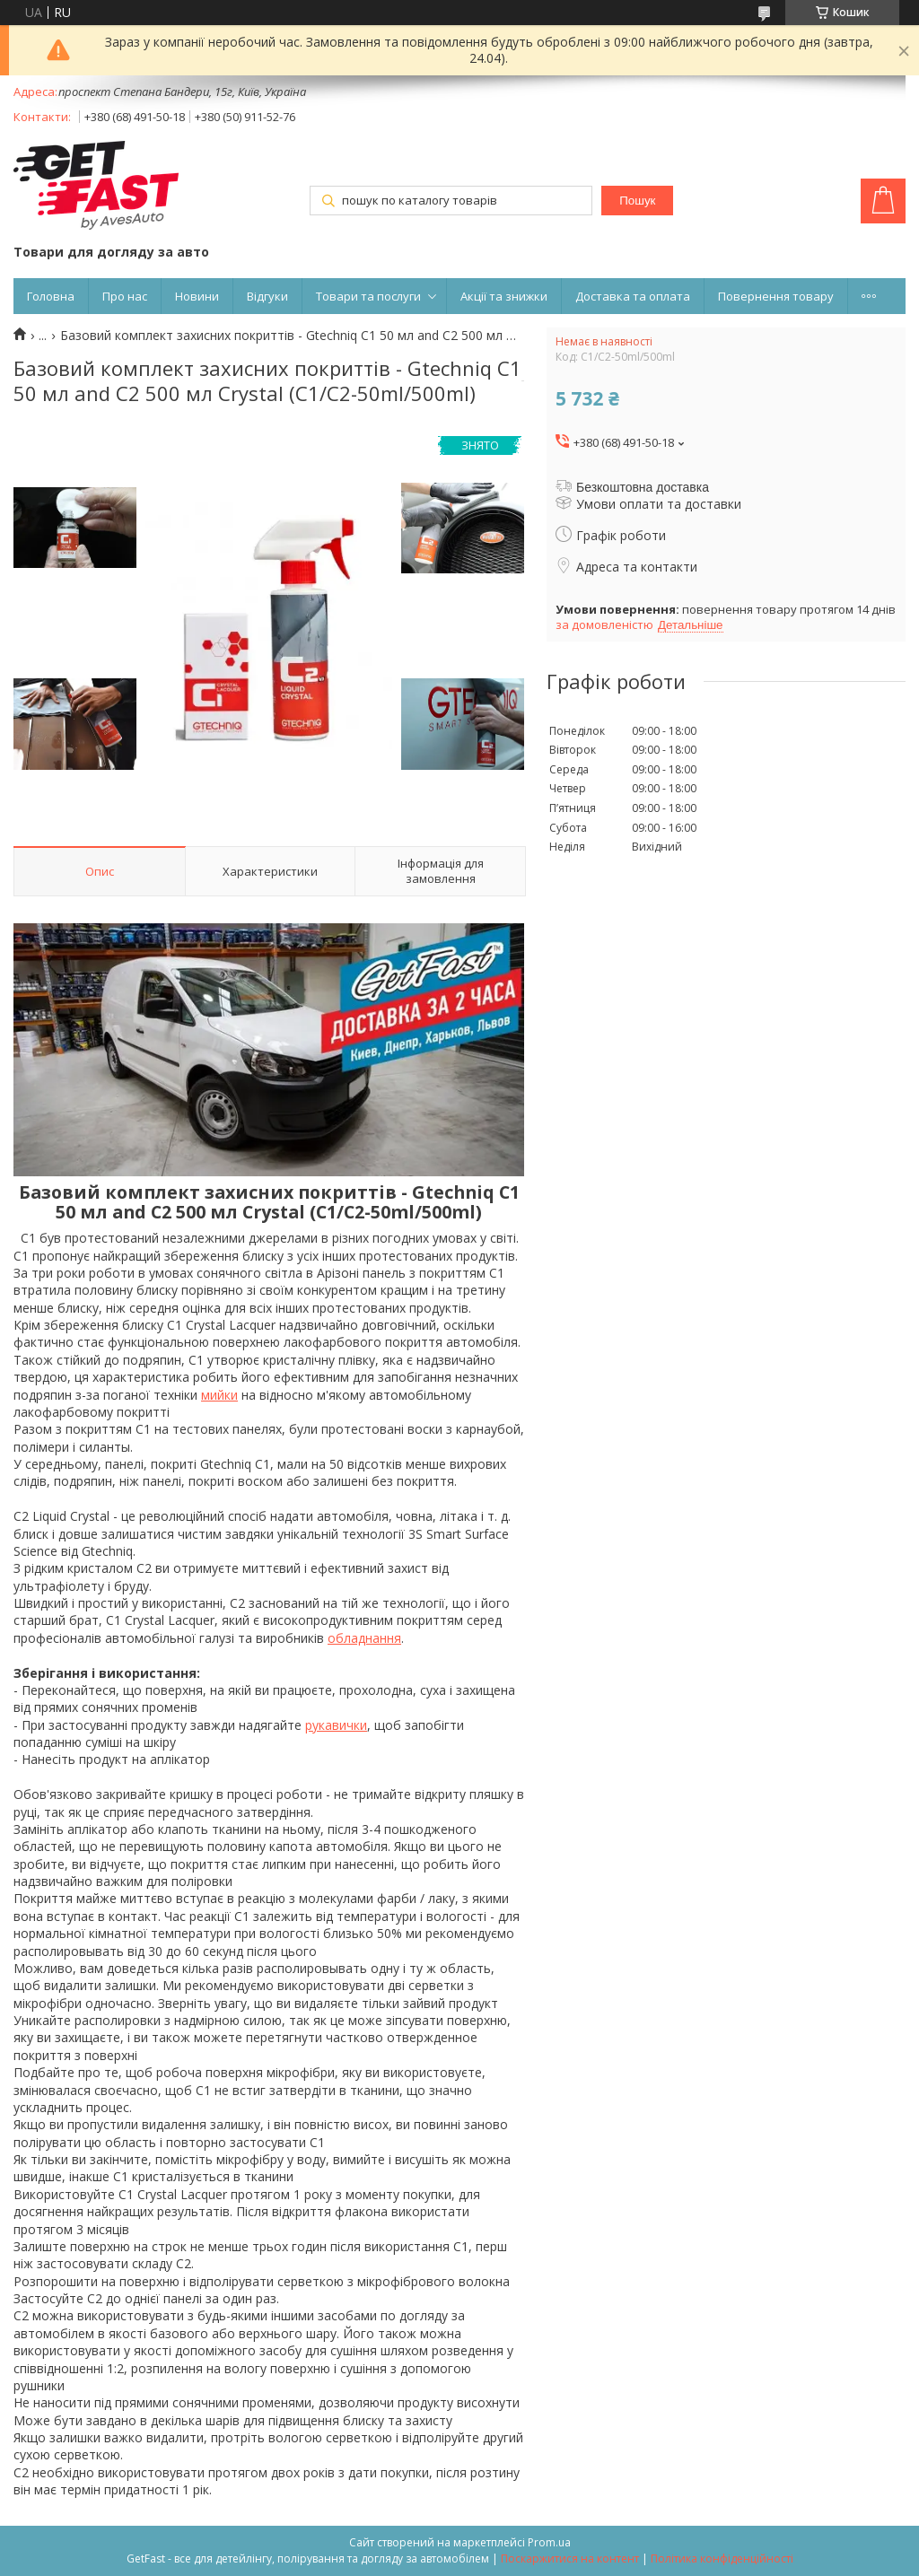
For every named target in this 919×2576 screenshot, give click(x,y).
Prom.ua (549, 2542)
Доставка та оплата (632, 296)
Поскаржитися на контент (570, 2558)
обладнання (364, 1637)
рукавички (336, 1724)
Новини (197, 296)
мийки (219, 1394)
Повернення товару (776, 296)
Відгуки (267, 296)
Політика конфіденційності (722, 2558)
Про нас (124, 296)
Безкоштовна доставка (642, 487)
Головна (50, 296)
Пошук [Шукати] (637, 200)
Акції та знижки (503, 296)
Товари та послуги (368, 296)
